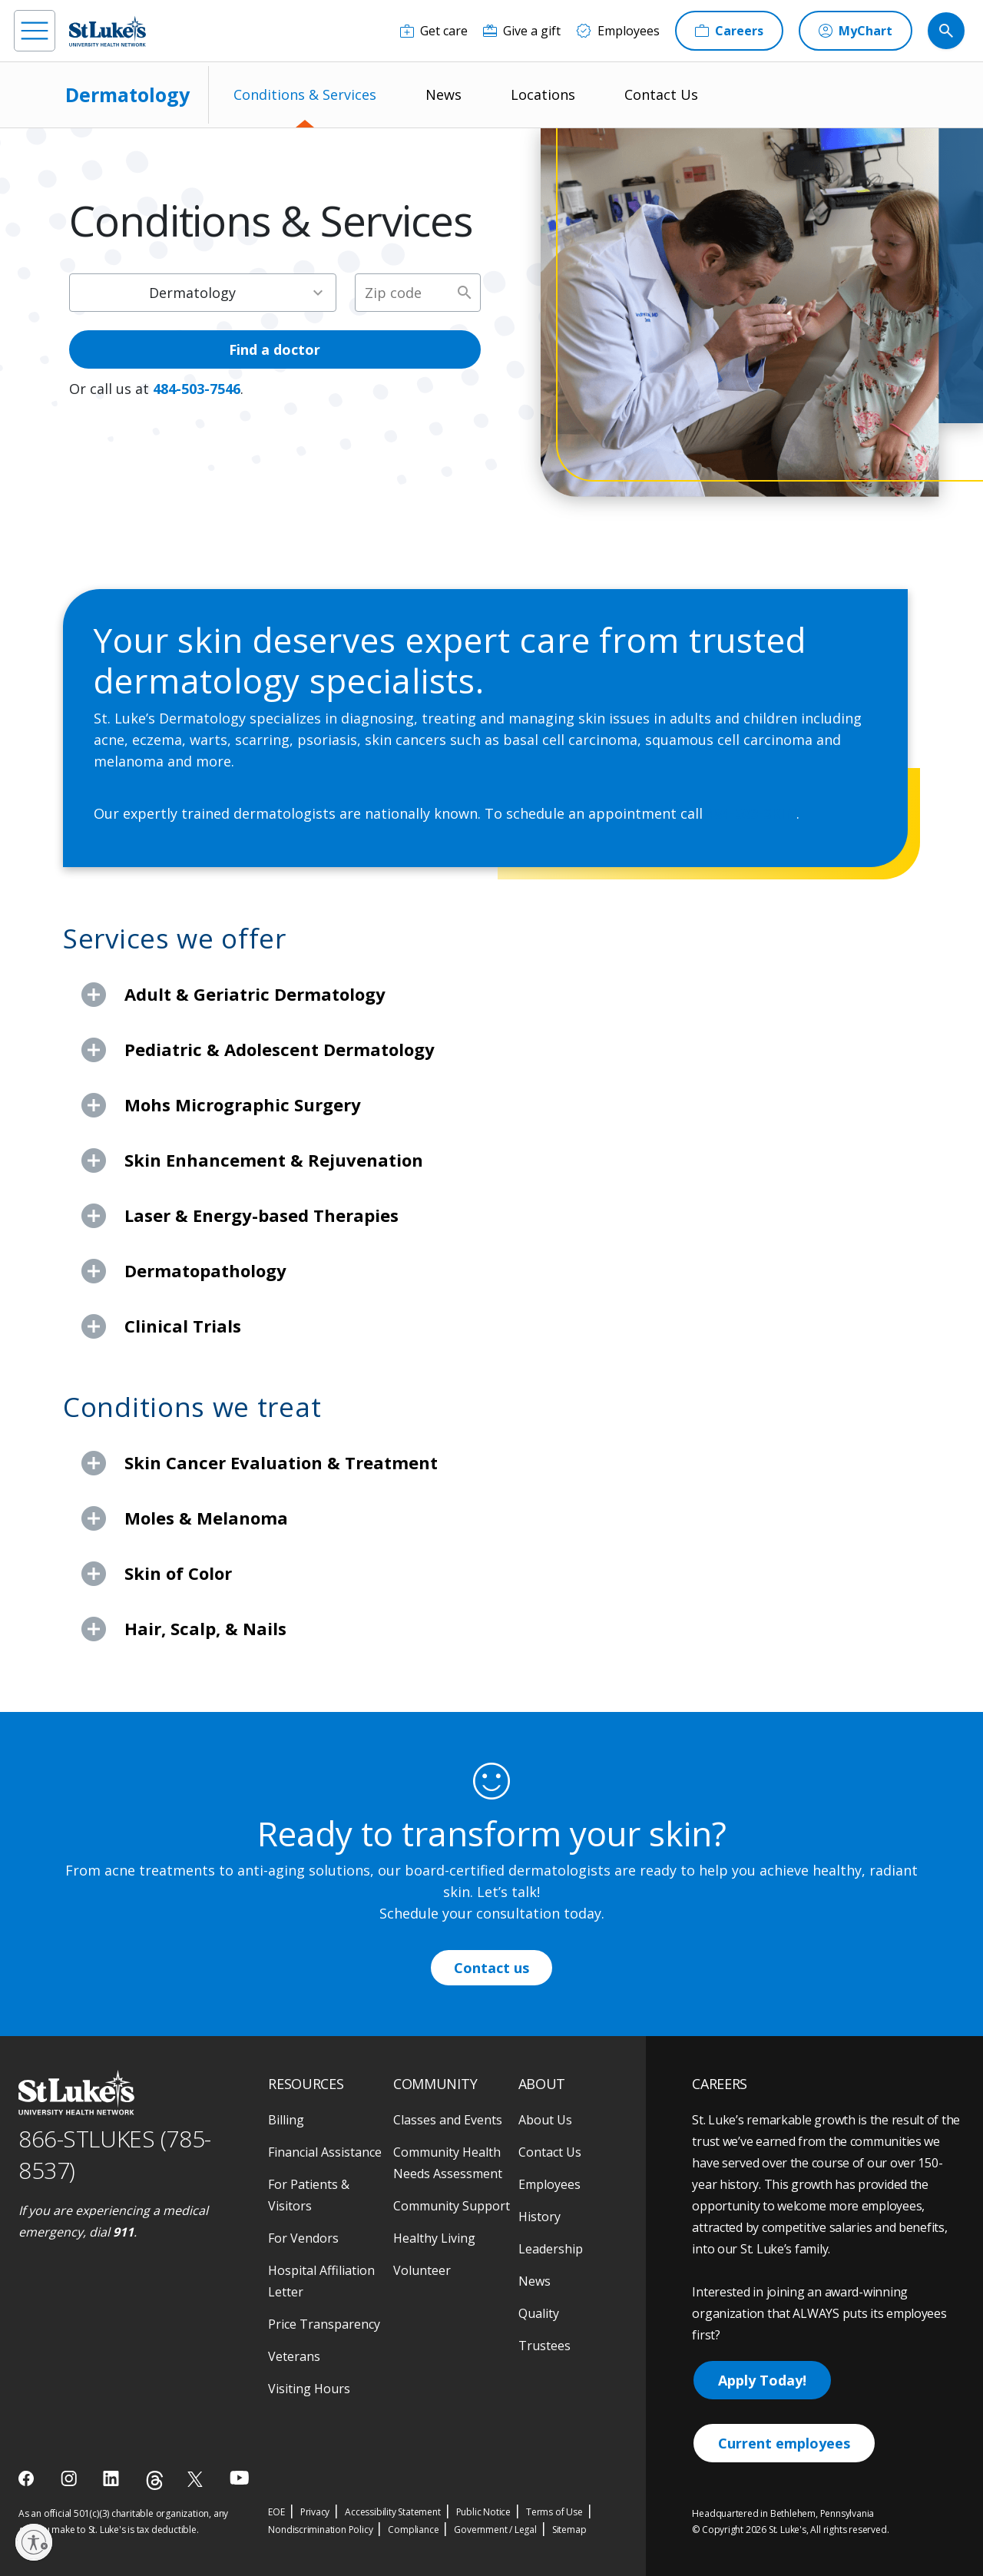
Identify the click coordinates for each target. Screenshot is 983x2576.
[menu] (34, 30)
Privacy (315, 2511)
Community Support (451, 2205)
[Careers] (729, 30)
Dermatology (127, 94)
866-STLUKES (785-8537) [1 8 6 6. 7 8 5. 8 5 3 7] (114, 2154)
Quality (538, 2313)
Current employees (784, 2443)
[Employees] (618, 30)
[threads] (154, 2480)
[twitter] (197, 2479)
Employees (549, 2184)
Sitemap (569, 2529)
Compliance (413, 2529)
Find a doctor (274, 349)
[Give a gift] (522, 30)
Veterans (294, 2356)
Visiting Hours (309, 2388)
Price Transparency (324, 2324)
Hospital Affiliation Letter (321, 2281)
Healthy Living (434, 2238)
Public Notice (483, 2511)
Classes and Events (447, 2119)
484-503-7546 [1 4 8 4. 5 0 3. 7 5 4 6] (196, 388)
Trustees (544, 2345)
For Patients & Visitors (308, 2195)
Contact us (491, 1967)
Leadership (550, 2248)
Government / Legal (495, 2529)
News (443, 94)
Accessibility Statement (392, 2511)
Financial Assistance (325, 2152)
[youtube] (239, 2477)
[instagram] (70, 2478)
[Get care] (434, 30)
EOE (276, 2511)
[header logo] (107, 31)
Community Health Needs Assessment (447, 2163)
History (539, 2216)
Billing (286, 2119)
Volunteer (422, 2270)
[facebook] (28, 2478)
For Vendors (303, 2238)
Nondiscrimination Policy (320, 2529)
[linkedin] (112, 2478)
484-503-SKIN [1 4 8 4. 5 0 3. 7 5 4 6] (751, 813)
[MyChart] (855, 30)
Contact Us (661, 94)
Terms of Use (554, 2511)
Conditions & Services (304, 94)
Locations (543, 94)
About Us (545, 2119)
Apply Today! (762, 2380)
